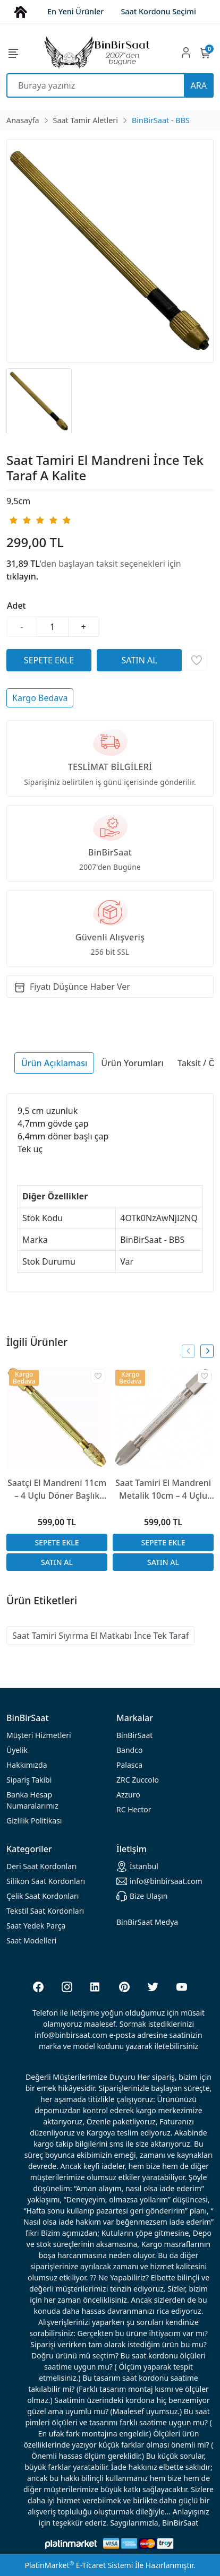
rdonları (41, 1866)
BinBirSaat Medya (147, 1922)
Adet (16, 605)
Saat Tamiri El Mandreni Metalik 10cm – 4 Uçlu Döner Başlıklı (163, 1489)
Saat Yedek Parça (35, 1926)
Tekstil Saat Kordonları (45, 1911)
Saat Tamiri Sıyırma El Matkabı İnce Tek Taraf (100, 1635)
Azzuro (128, 1795)
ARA (199, 85)
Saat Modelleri (31, 1940)
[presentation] (188, 1351)
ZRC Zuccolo (137, 1780)
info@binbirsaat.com (159, 1881)
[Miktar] (53, 627)
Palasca (129, 1765)
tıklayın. (22, 576)
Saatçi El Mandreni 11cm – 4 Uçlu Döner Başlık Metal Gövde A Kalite (56, 1489)
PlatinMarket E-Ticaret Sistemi (78, 2565)
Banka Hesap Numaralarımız (32, 1800)
